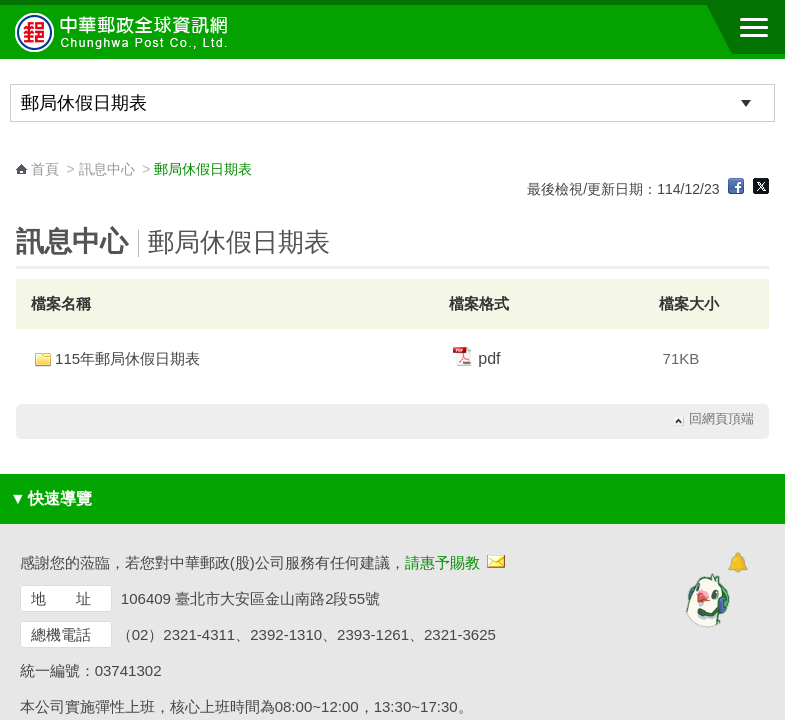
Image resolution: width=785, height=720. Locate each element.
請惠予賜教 (442, 562)
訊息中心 (107, 169)
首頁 (45, 169)
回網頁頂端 (721, 419)
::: (22, 150)
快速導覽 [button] (51, 498)
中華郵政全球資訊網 (125, 32)
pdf (476, 358)
